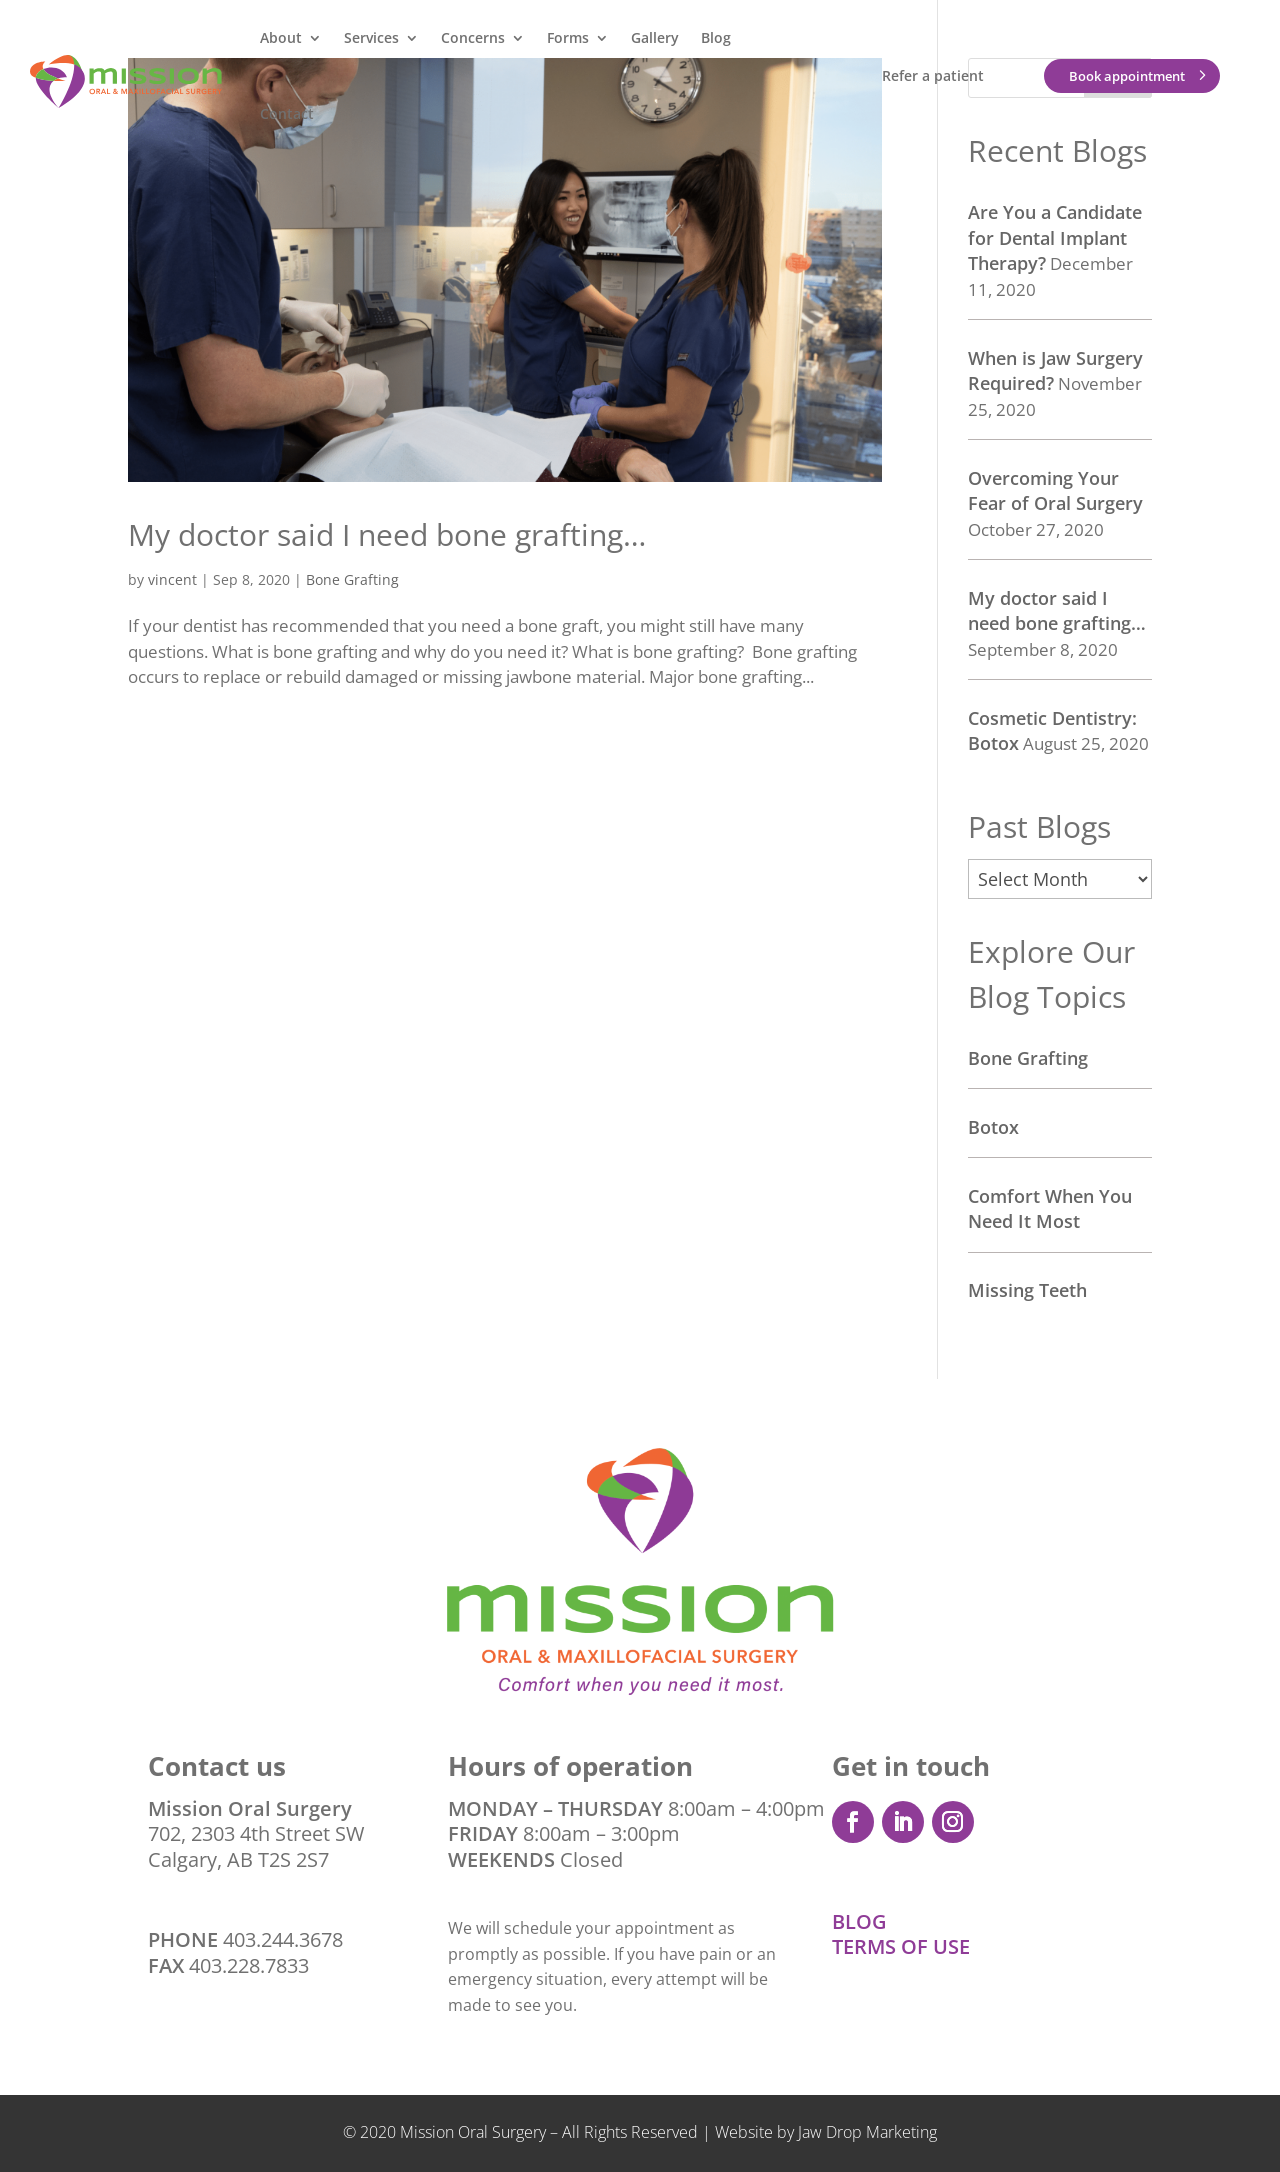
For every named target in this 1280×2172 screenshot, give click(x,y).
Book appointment (1127, 76)
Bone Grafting (352, 579)
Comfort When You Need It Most (1050, 1209)
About (281, 37)
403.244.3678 (283, 1939)
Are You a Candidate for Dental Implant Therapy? (1055, 237)
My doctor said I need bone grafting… (387, 534)
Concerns (473, 37)
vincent (172, 579)
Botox (993, 1127)
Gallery (655, 37)
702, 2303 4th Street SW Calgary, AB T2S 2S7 (256, 1834)
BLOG (859, 1921)
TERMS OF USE (901, 1946)
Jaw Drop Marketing (867, 2132)
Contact (287, 113)
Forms (568, 37)
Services (371, 37)
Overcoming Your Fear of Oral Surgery (1055, 491)
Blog (716, 37)
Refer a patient (933, 75)
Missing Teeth (1027, 1290)
